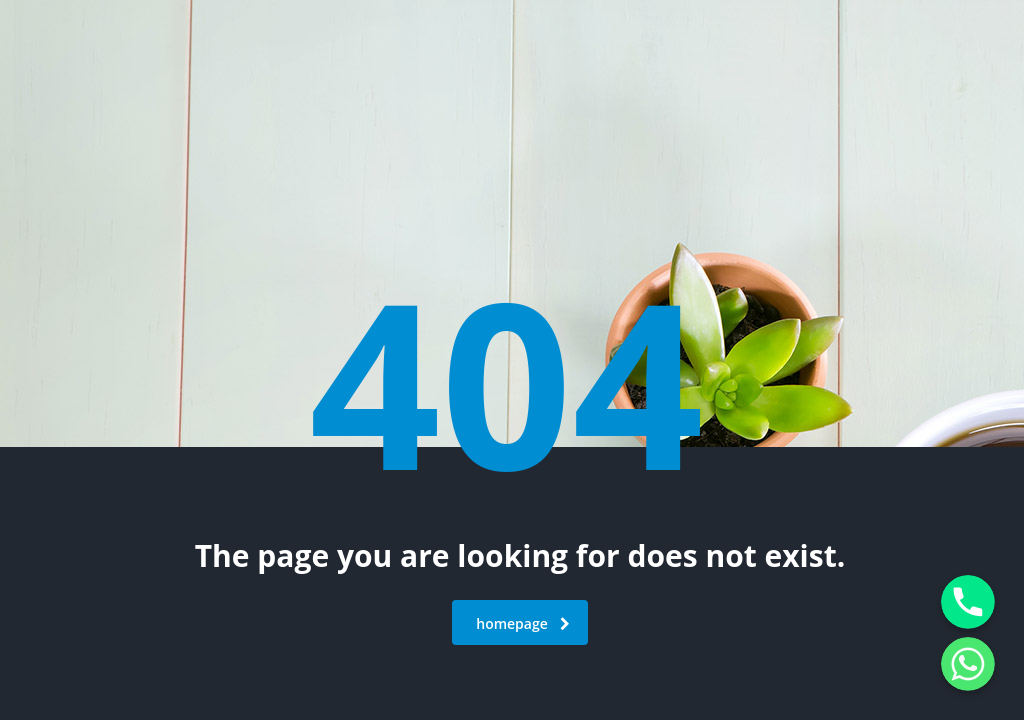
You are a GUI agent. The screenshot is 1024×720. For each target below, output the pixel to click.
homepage (523, 623)
